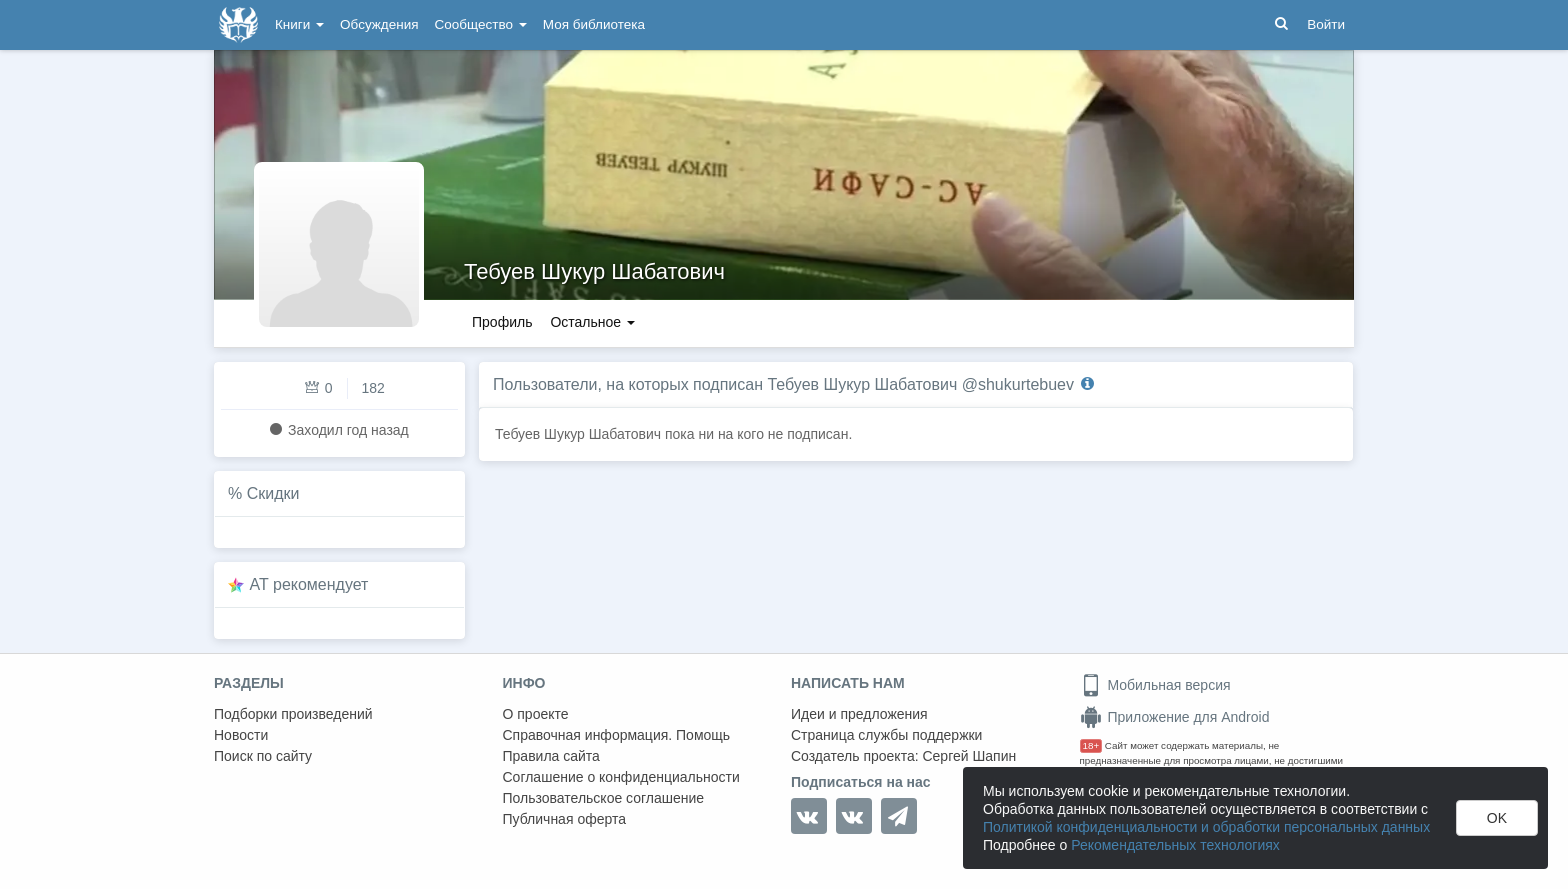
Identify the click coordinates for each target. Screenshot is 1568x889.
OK (1497, 818)
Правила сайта (551, 756)
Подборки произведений (293, 714)
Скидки (273, 493)
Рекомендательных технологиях (1175, 845)
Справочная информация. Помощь (617, 735)
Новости (241, 735)
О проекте (536, 714)
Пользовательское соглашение (604, 798)
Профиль (502, 322)
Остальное (592, 322)
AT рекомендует (309, 584)
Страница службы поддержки (886, 735)
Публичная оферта (565, 819)
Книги (299, 24)
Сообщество (481, 24)
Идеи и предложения (859, 714)
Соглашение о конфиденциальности (621, 777)
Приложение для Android (1175, 717)
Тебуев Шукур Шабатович (594, 271)
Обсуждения (379, 24)
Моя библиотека (594, 24)
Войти (1326, 24)
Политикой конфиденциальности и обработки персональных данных (1206, 827)
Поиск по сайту (263, 756)
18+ (1091, 745)
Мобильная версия (1155, 685)
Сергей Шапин (969, 756)
